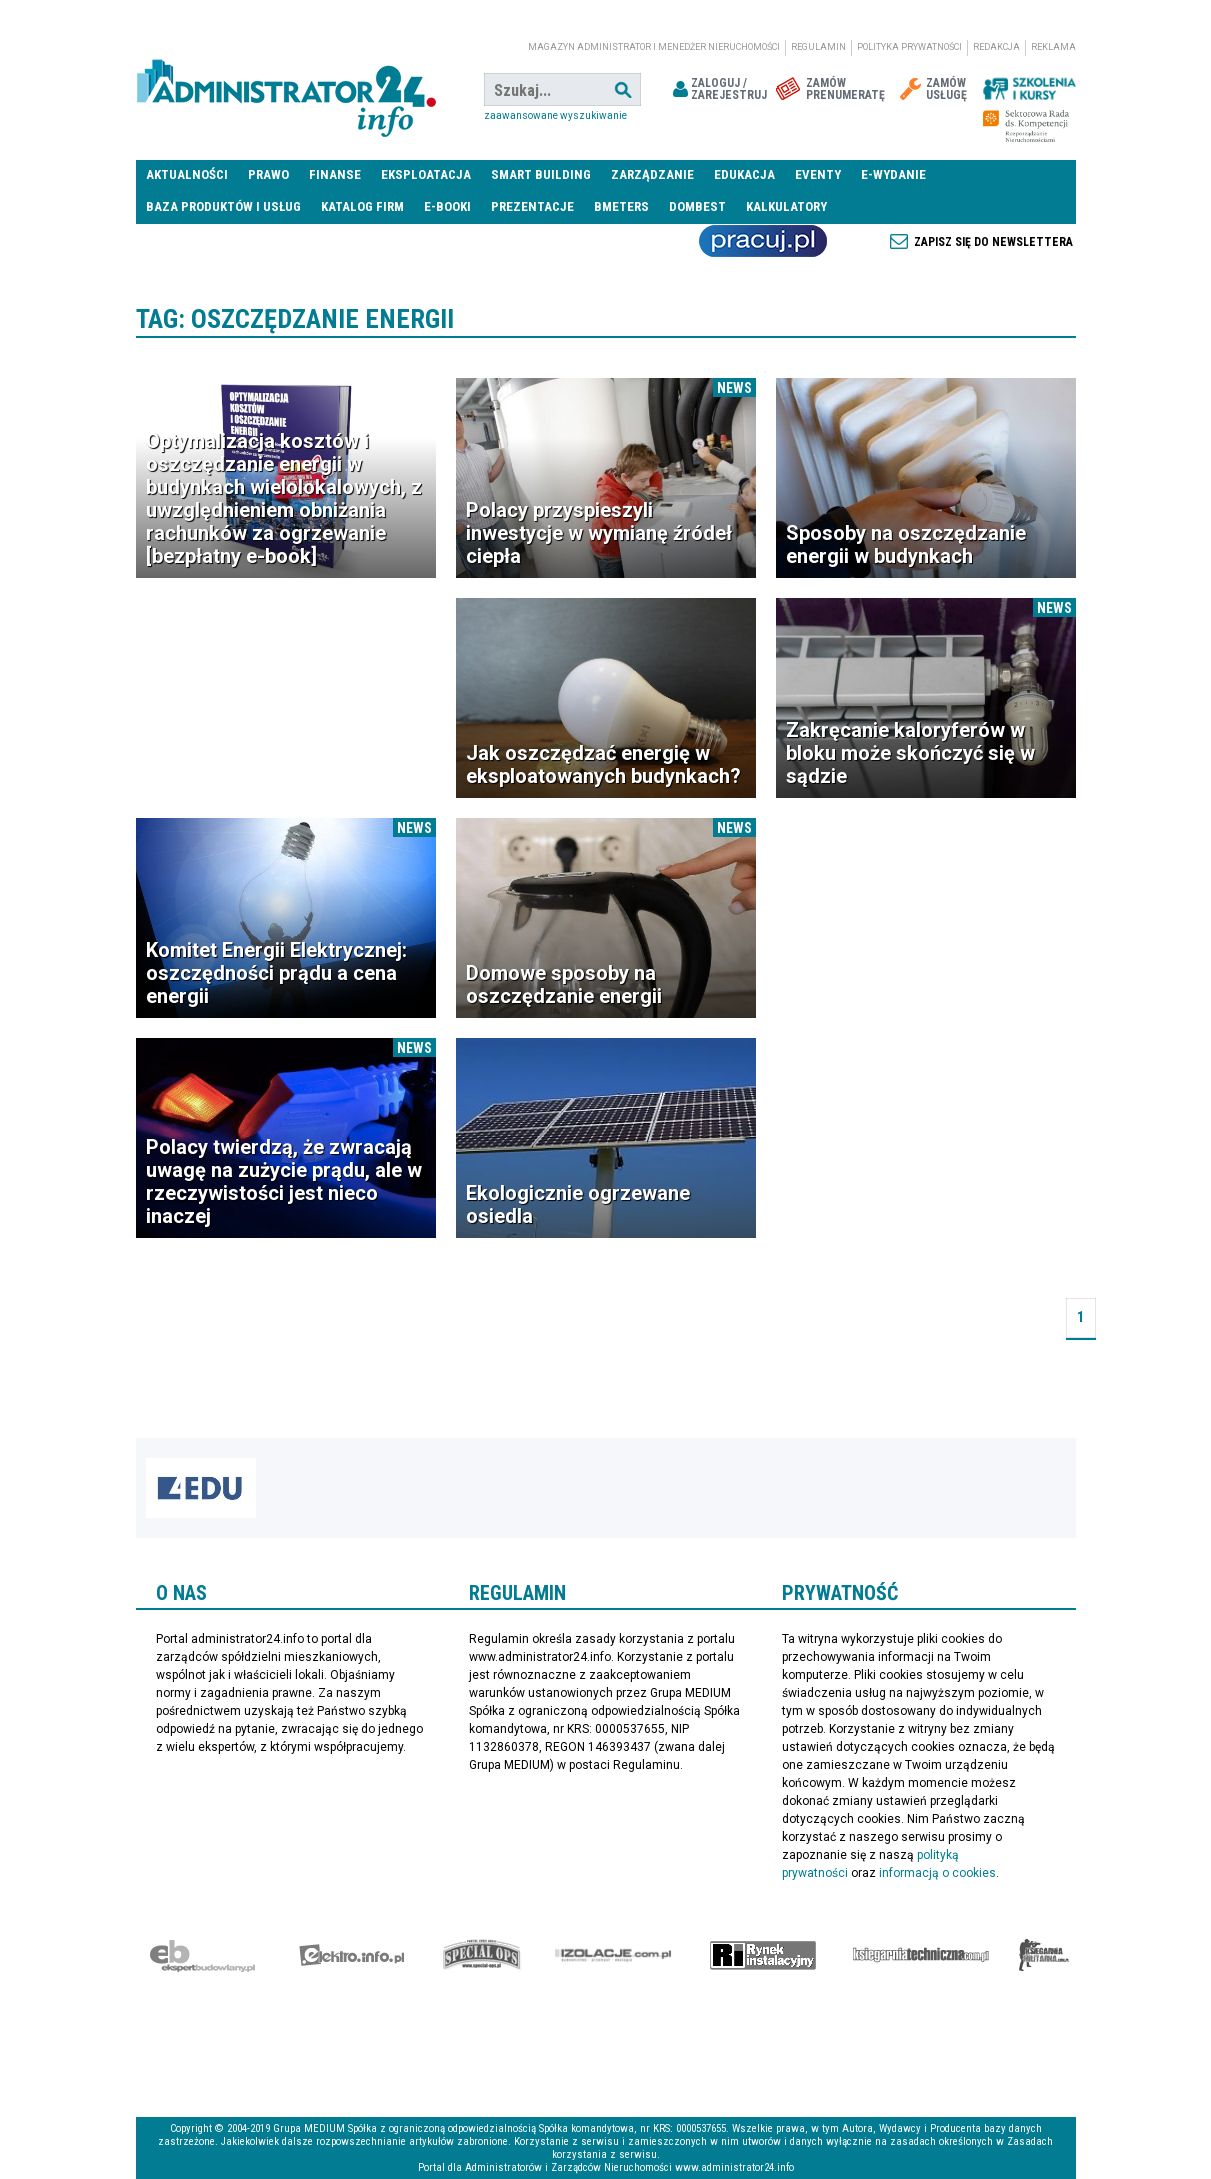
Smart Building (541, 174)
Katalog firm (362, 206)
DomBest (697, 206)
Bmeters (621, 206)
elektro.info (351, 1955)
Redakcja (996, 47)
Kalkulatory (786, 206)
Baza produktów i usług (223, 206)
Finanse (335, 174)
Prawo (268, 174)
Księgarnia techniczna (921, 1955)
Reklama (1053, 47)
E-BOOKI (447, 206)
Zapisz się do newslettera (993, 242)
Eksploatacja (426, 174)
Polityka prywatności (909, 47)
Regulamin (818, 47)
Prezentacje (532, 206)
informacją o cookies (937, 1873)
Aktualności (187, 174)
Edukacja (744, 174)
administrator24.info (286, 90)
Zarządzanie (652, 174)
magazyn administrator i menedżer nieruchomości (654, 47)
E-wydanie (893, 174)
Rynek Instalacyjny (763, 1955)
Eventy (818, 174)
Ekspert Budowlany (202, 1955)
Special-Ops (482, 1955)
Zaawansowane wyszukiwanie (555, 115)
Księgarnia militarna (1044, 1955)
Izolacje (613, 1955)
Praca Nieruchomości (763, 241)
